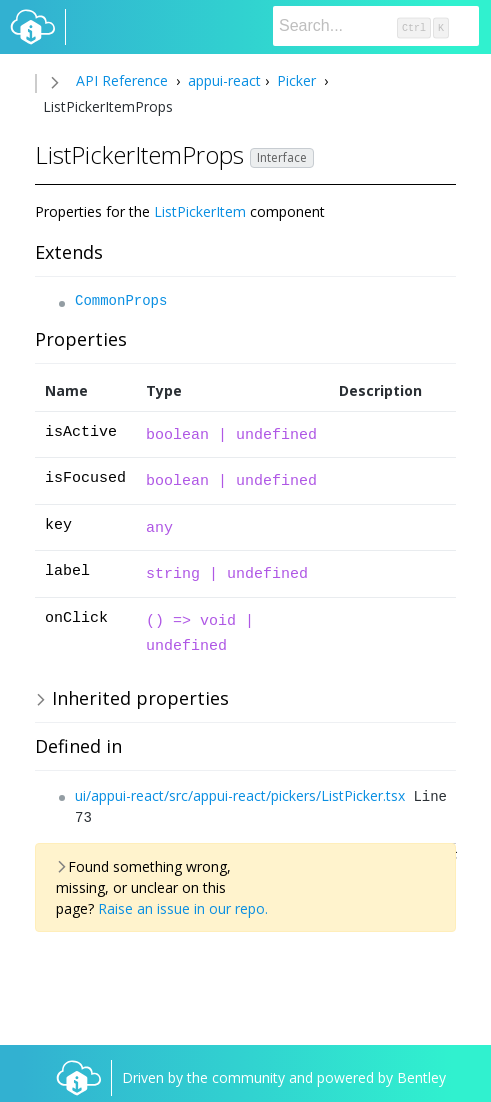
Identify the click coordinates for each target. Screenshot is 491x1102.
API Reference (122, 80)
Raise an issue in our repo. (183, 908)
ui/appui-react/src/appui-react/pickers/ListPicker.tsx (240, 795)
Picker (296, 80)
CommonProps (121, 301)
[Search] (376, 26)
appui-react (222, 80)
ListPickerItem (200, 211)
